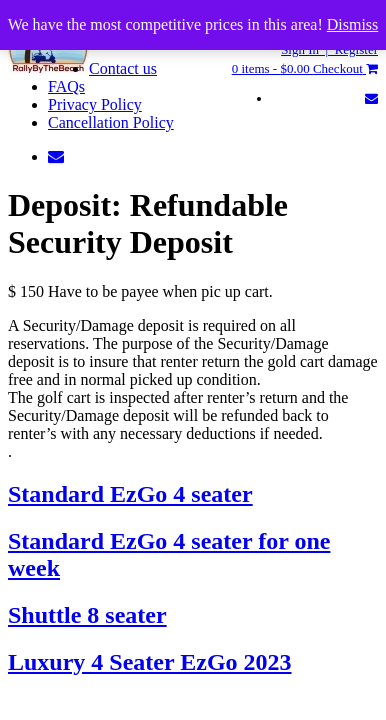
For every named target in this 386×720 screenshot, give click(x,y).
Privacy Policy (95, 104)
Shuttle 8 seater (87, 615)
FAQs (66, 86)
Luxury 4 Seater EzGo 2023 (150, 662)
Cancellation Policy (111, 122)
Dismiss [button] (353, 24)
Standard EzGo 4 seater (130, 494)
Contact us (123, 68)
